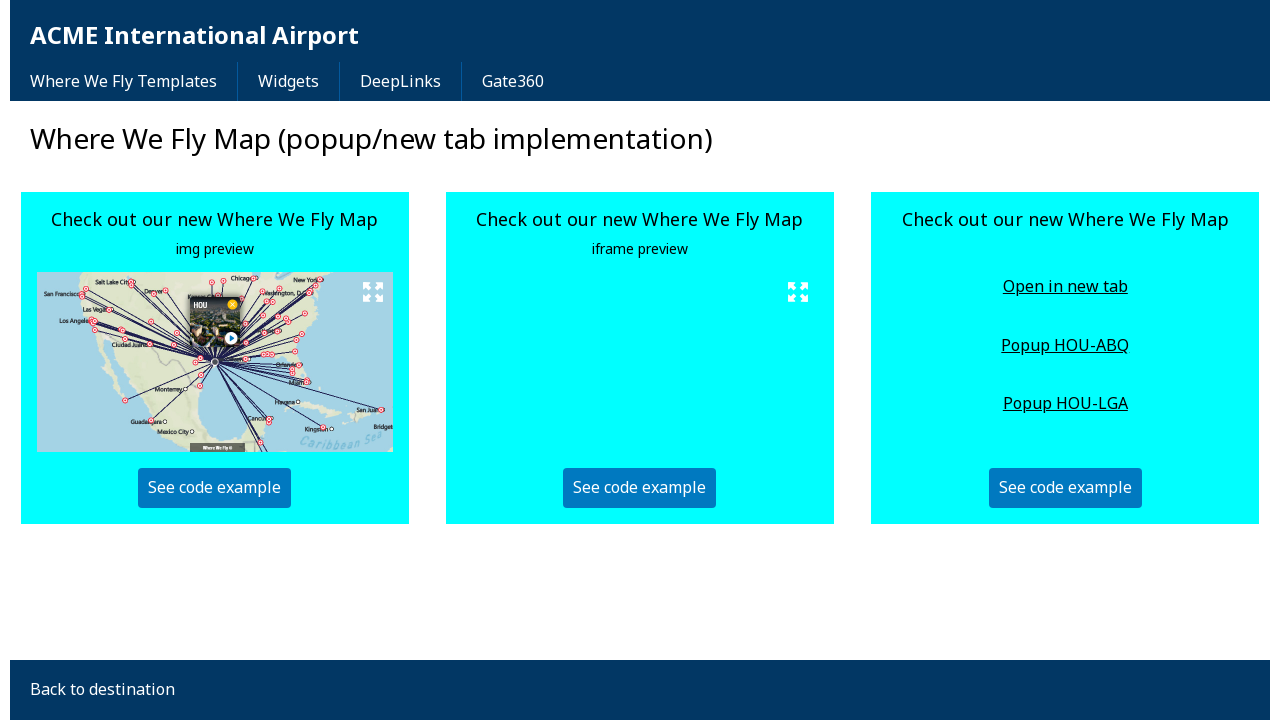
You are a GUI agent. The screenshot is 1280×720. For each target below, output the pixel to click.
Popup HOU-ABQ (1065, 346)
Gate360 (513, 81)
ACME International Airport (194, 34)
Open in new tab (1065, 287)
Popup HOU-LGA (1065, 404)
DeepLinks (400, 81)
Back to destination (102, 689)
